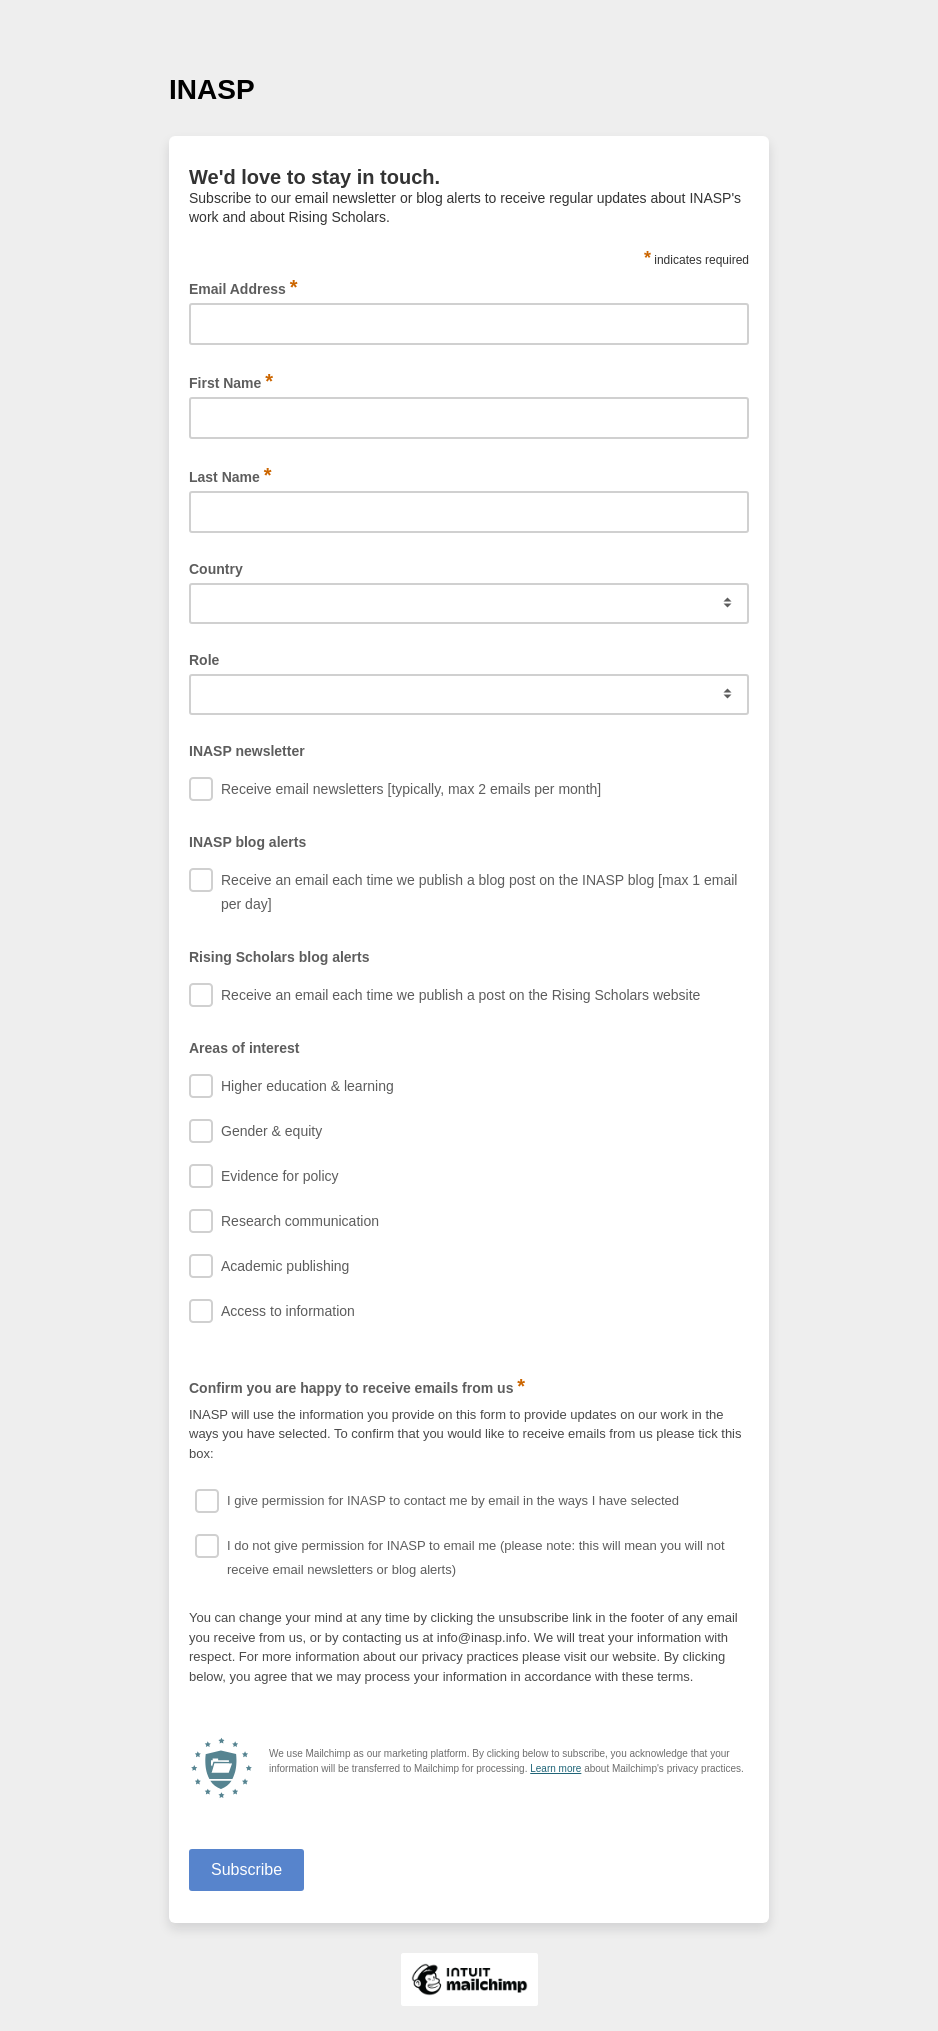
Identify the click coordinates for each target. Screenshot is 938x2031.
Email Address (243, 287)
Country (216, 569)
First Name (231, 381)
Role (204, 660)
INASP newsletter (247, 751)
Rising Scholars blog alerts (279, 957)
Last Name (230, 475)
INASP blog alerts (247, 842)
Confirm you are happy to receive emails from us (357, 1386)
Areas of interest (244, 1048)
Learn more (555, 1768)
